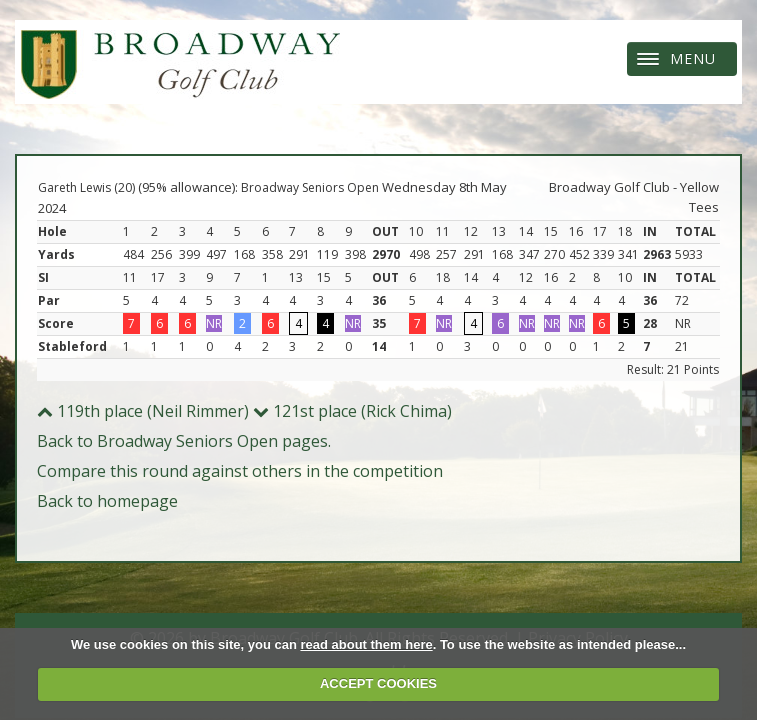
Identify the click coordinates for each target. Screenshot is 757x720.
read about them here (366, 644)
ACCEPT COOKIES (378, 683)
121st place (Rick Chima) (352, 411)
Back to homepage (107, 501)
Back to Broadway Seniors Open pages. (184, 441)
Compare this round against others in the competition (240, 471)
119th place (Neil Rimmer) (143, 411)
